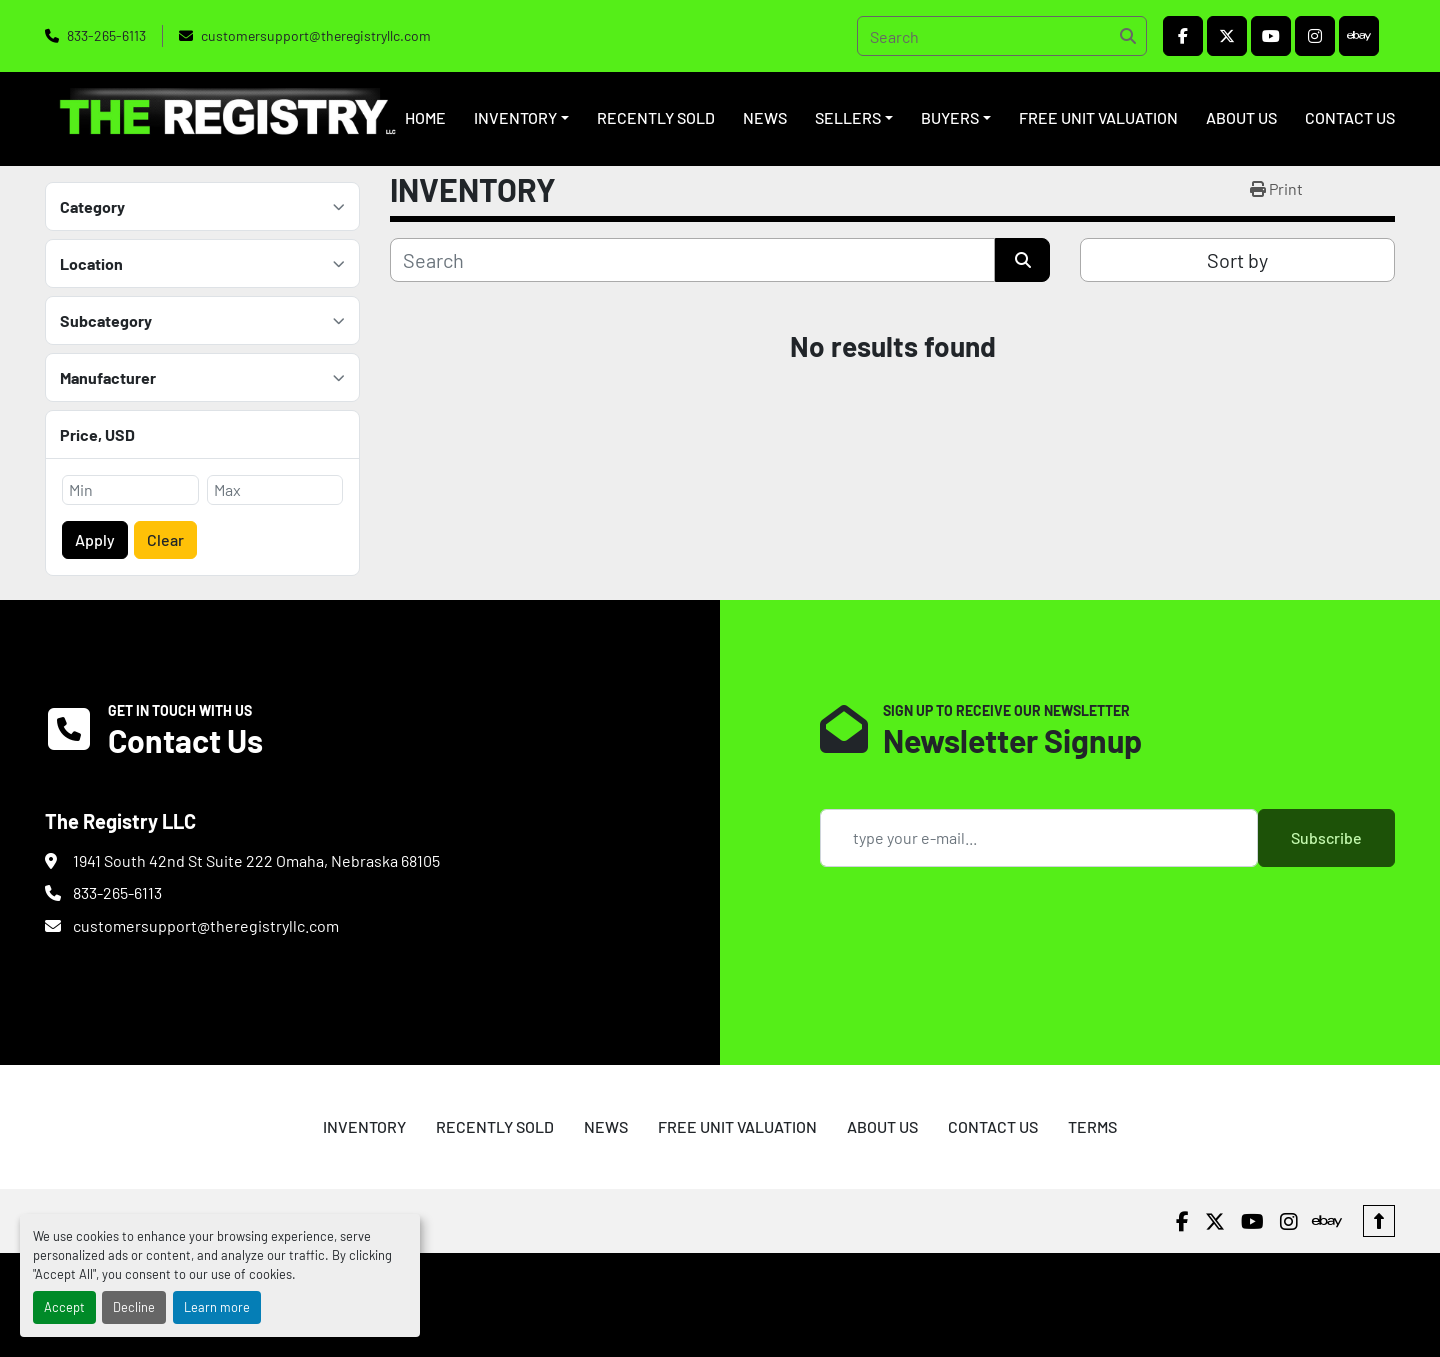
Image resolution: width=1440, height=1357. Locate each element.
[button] (521, 118)
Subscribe (1326, 837)
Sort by (1237, 260)
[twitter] (1227, 36)
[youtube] (1271, 36)
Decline (134, 1307)
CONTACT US (1350, 117)
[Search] (1002, 36)
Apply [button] (95, 539)
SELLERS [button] (848, 117)
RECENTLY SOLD (656, 117)
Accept (64, 1307)
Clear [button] (165, 539)
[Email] (1039, 838)
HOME (425, 117)
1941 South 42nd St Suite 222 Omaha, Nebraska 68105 (256, 860)
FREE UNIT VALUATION (1098, 117)
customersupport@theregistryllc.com (316, 35)
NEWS (765, 117)
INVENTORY (515, 117)
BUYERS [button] (950, 117)
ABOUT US (1241, 117)
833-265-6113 (106, 35)
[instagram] (1315, 36)
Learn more (217, 1307)
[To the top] (1379, 1221)
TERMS (1092, 1126)
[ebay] (1359, 36)
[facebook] (1183, 36)
